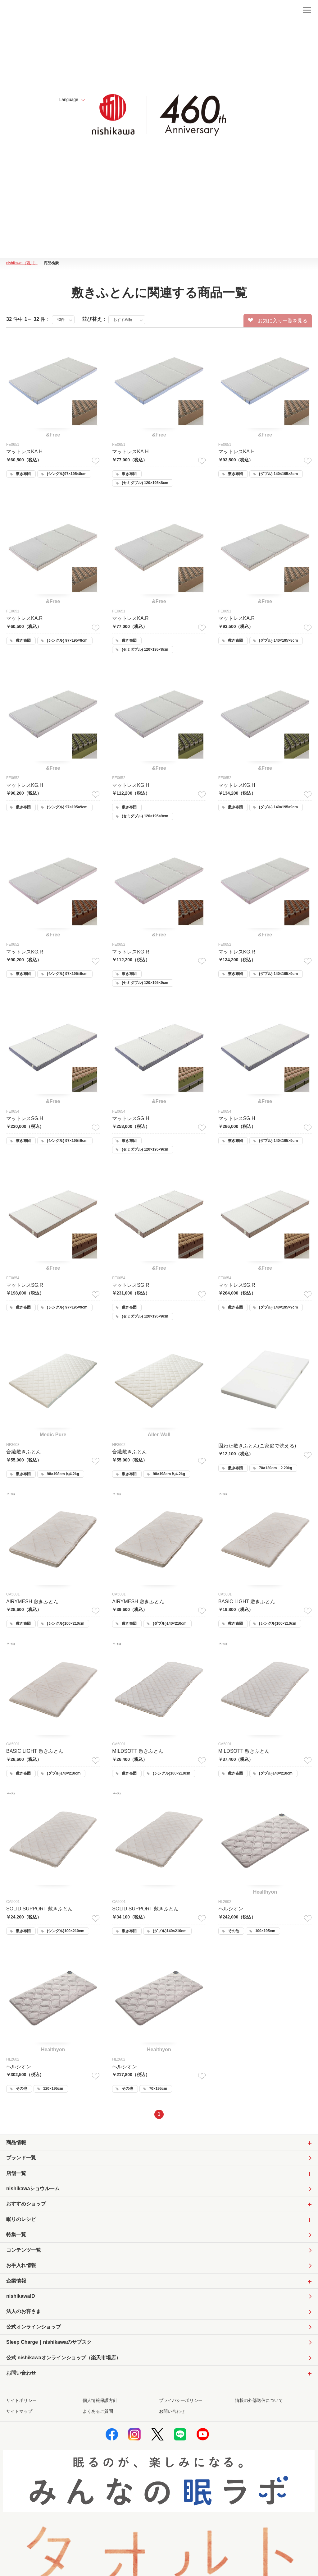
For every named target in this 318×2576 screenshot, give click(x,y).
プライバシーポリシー (180, 2402)
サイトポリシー (21, 2402)
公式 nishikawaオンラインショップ (63, 2360)
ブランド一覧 (21, 2158)
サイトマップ (19, 2413)
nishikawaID (20, 2298)
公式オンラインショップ (33, 2329)
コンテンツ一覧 (23, 2251)
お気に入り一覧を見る (277, 320)
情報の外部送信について (259, 2402)
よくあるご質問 (98, 2413)
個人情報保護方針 (100, 2402)
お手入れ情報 (21, 2267)
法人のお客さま (23, 2313)
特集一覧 (16, 2236)
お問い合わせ (172, 2413)
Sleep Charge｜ (49, 2344)
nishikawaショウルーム (33, 2189)
